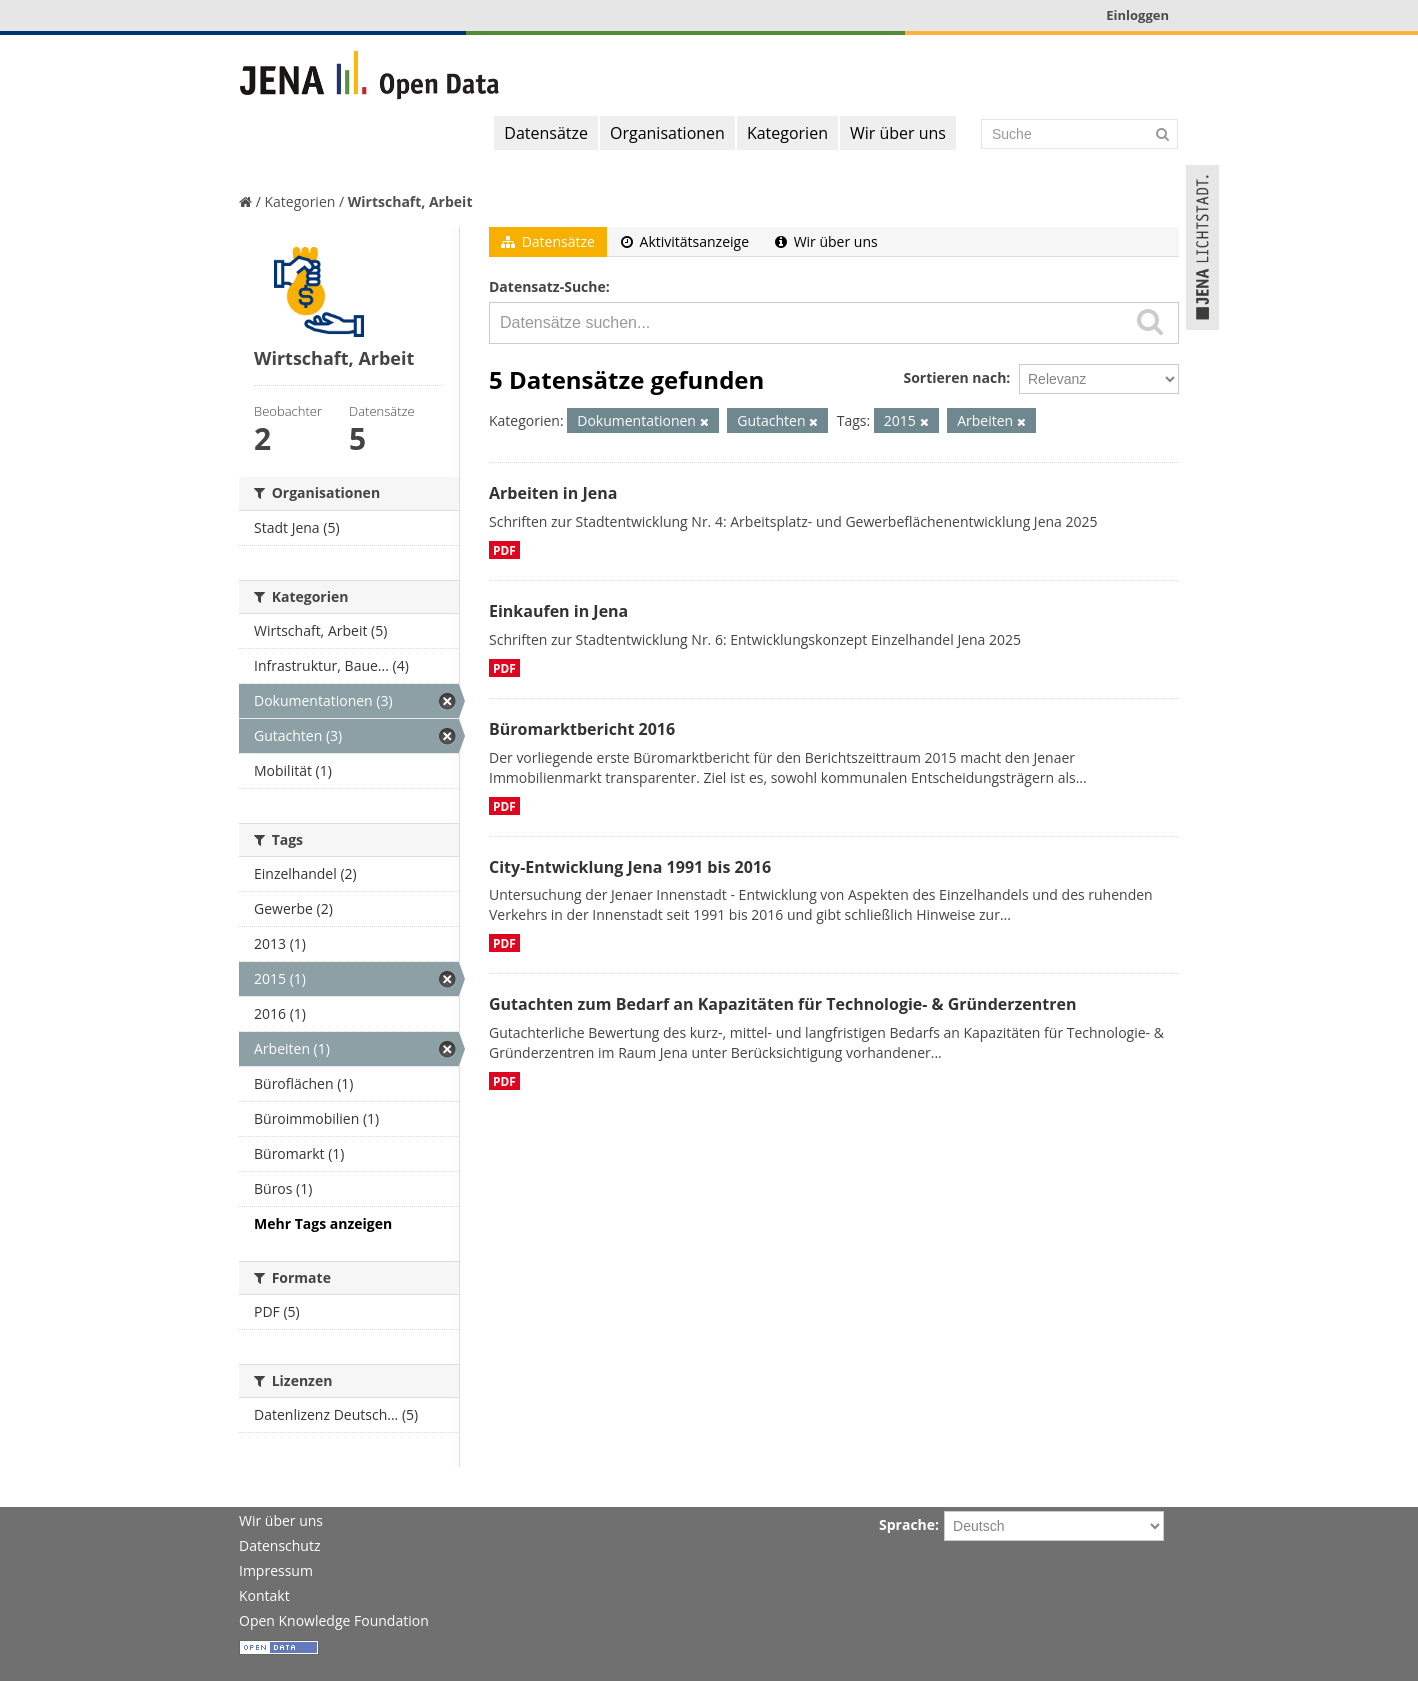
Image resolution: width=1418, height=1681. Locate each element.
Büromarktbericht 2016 (582, 729)
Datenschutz (279, 1545)
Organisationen (667, 133)
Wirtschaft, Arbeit (410, 201)
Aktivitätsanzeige (685, 241)
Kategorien (787, 133)
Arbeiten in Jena (553, 493)
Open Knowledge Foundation (334, 1620)
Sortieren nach (954, 377)
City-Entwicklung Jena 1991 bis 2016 (630, 867)
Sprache (907, 1524)
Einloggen (1137, 15)
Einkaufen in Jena (558, 611)
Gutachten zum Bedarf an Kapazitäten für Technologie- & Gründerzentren (782, 1004)
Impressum (276, 1570)
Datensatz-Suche (547, 286)
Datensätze (546, 133)
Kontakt (264, 1595)
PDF (504, 550)
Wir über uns (898, 133)
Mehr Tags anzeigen (323, 1223)
